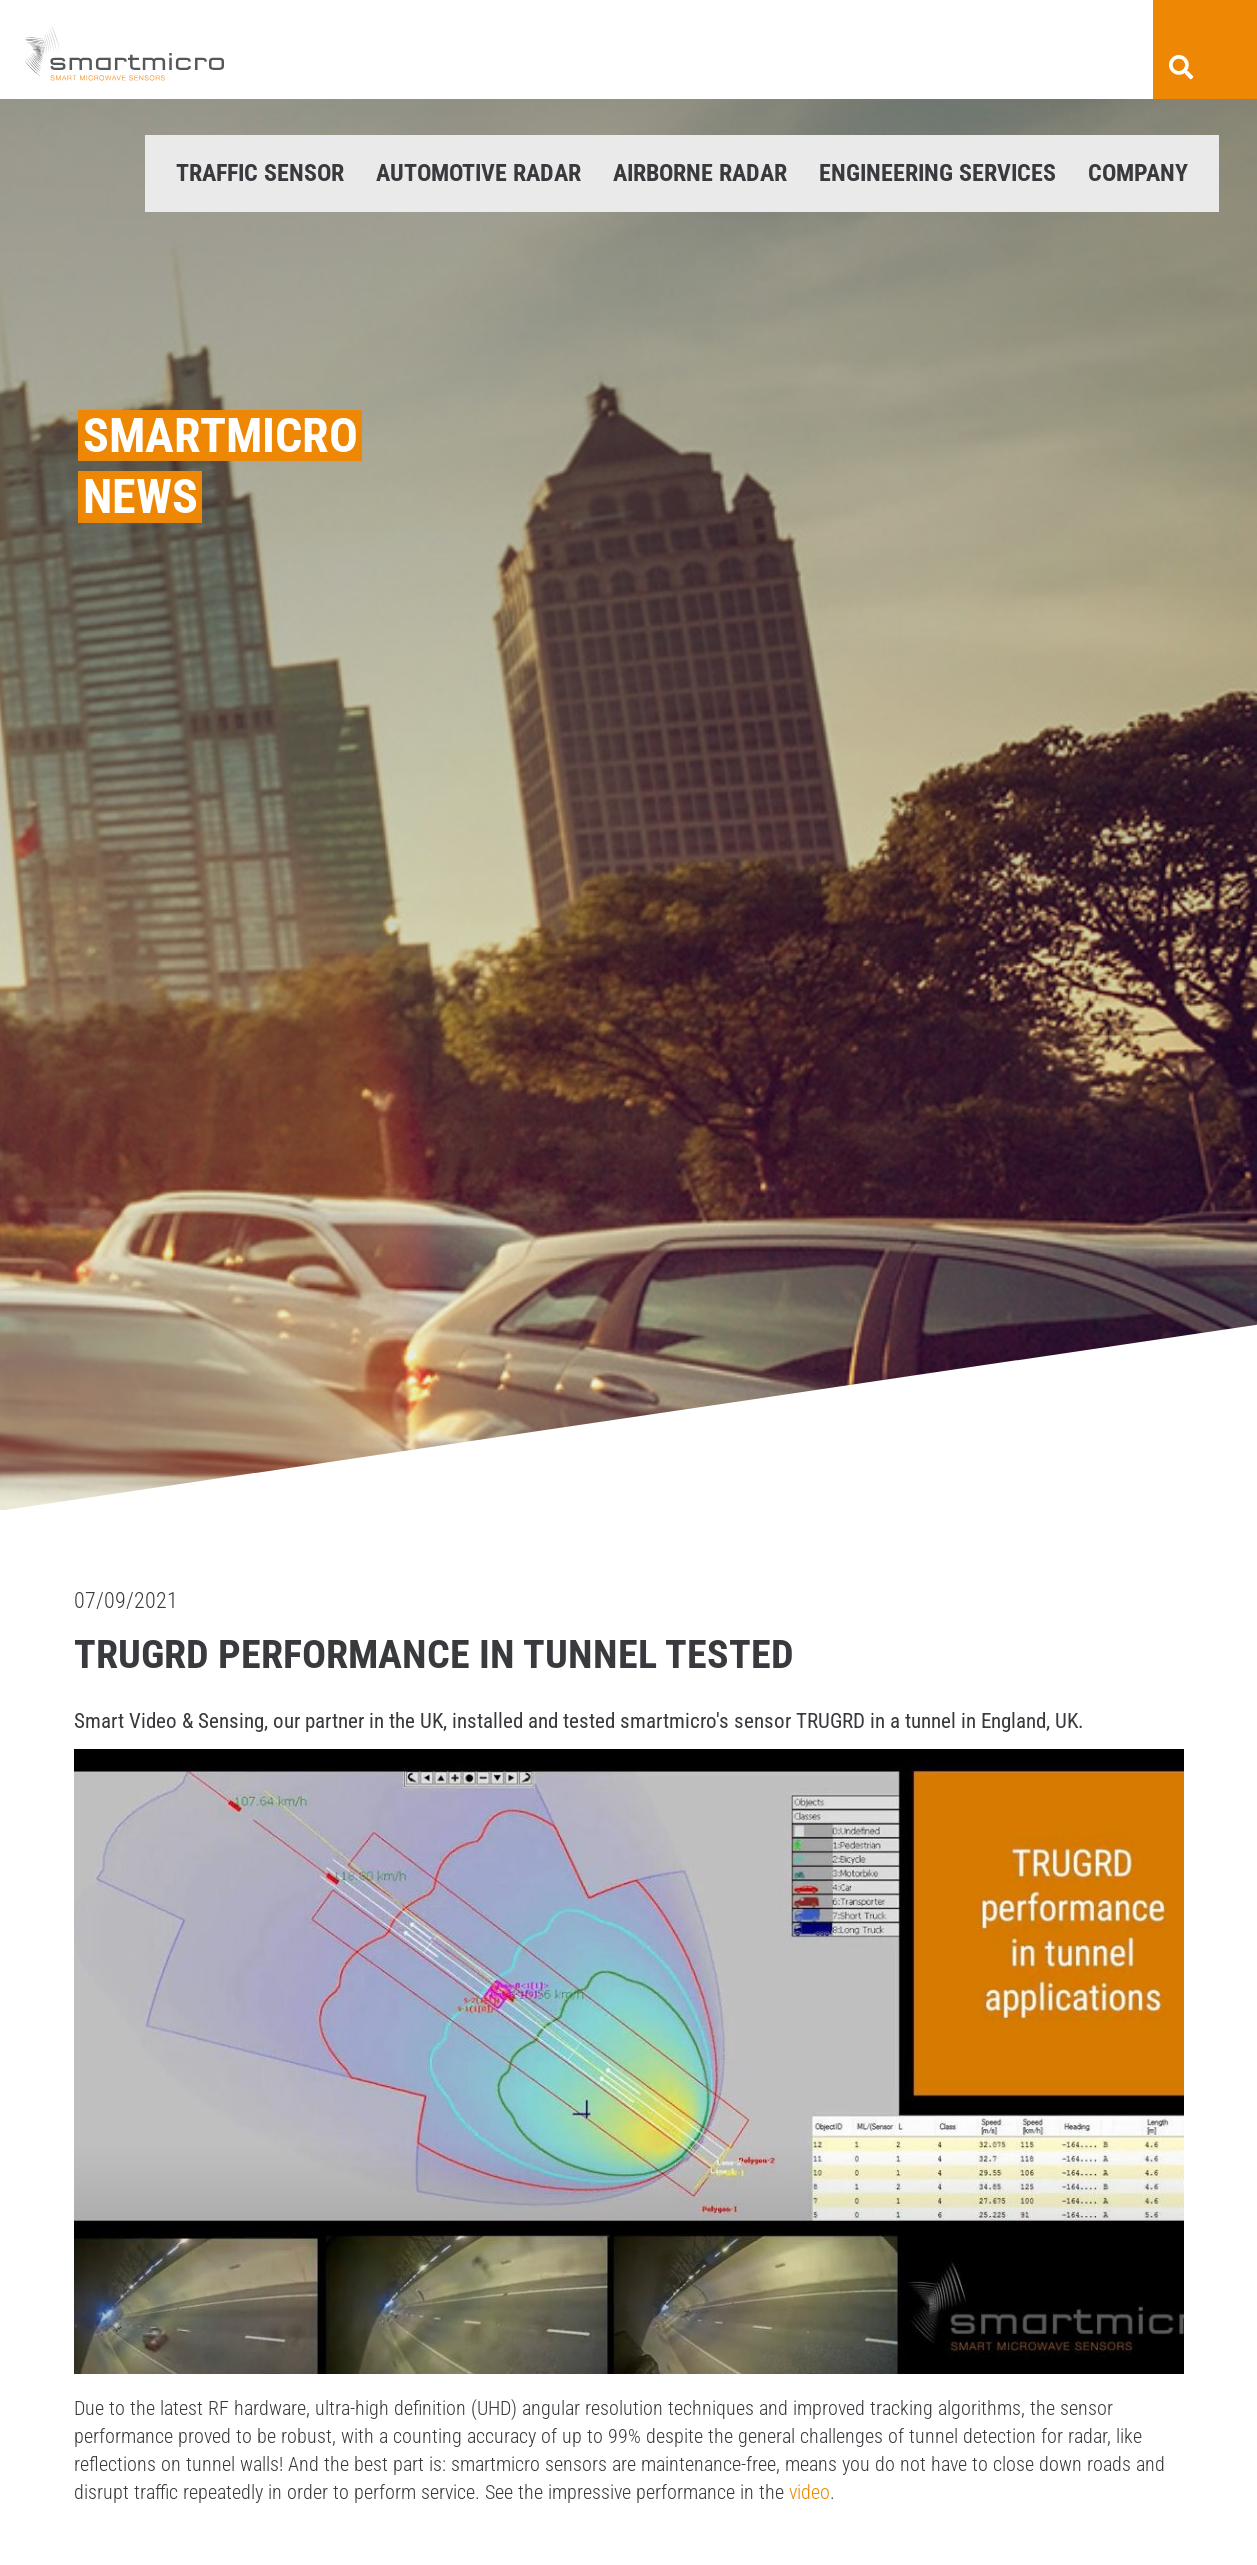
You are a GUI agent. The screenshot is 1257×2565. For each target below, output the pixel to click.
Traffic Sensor (260, 173)
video (809, 2492)
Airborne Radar (700, 173)
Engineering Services (937, 173)
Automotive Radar (478, 173)
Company (1138, 173)
